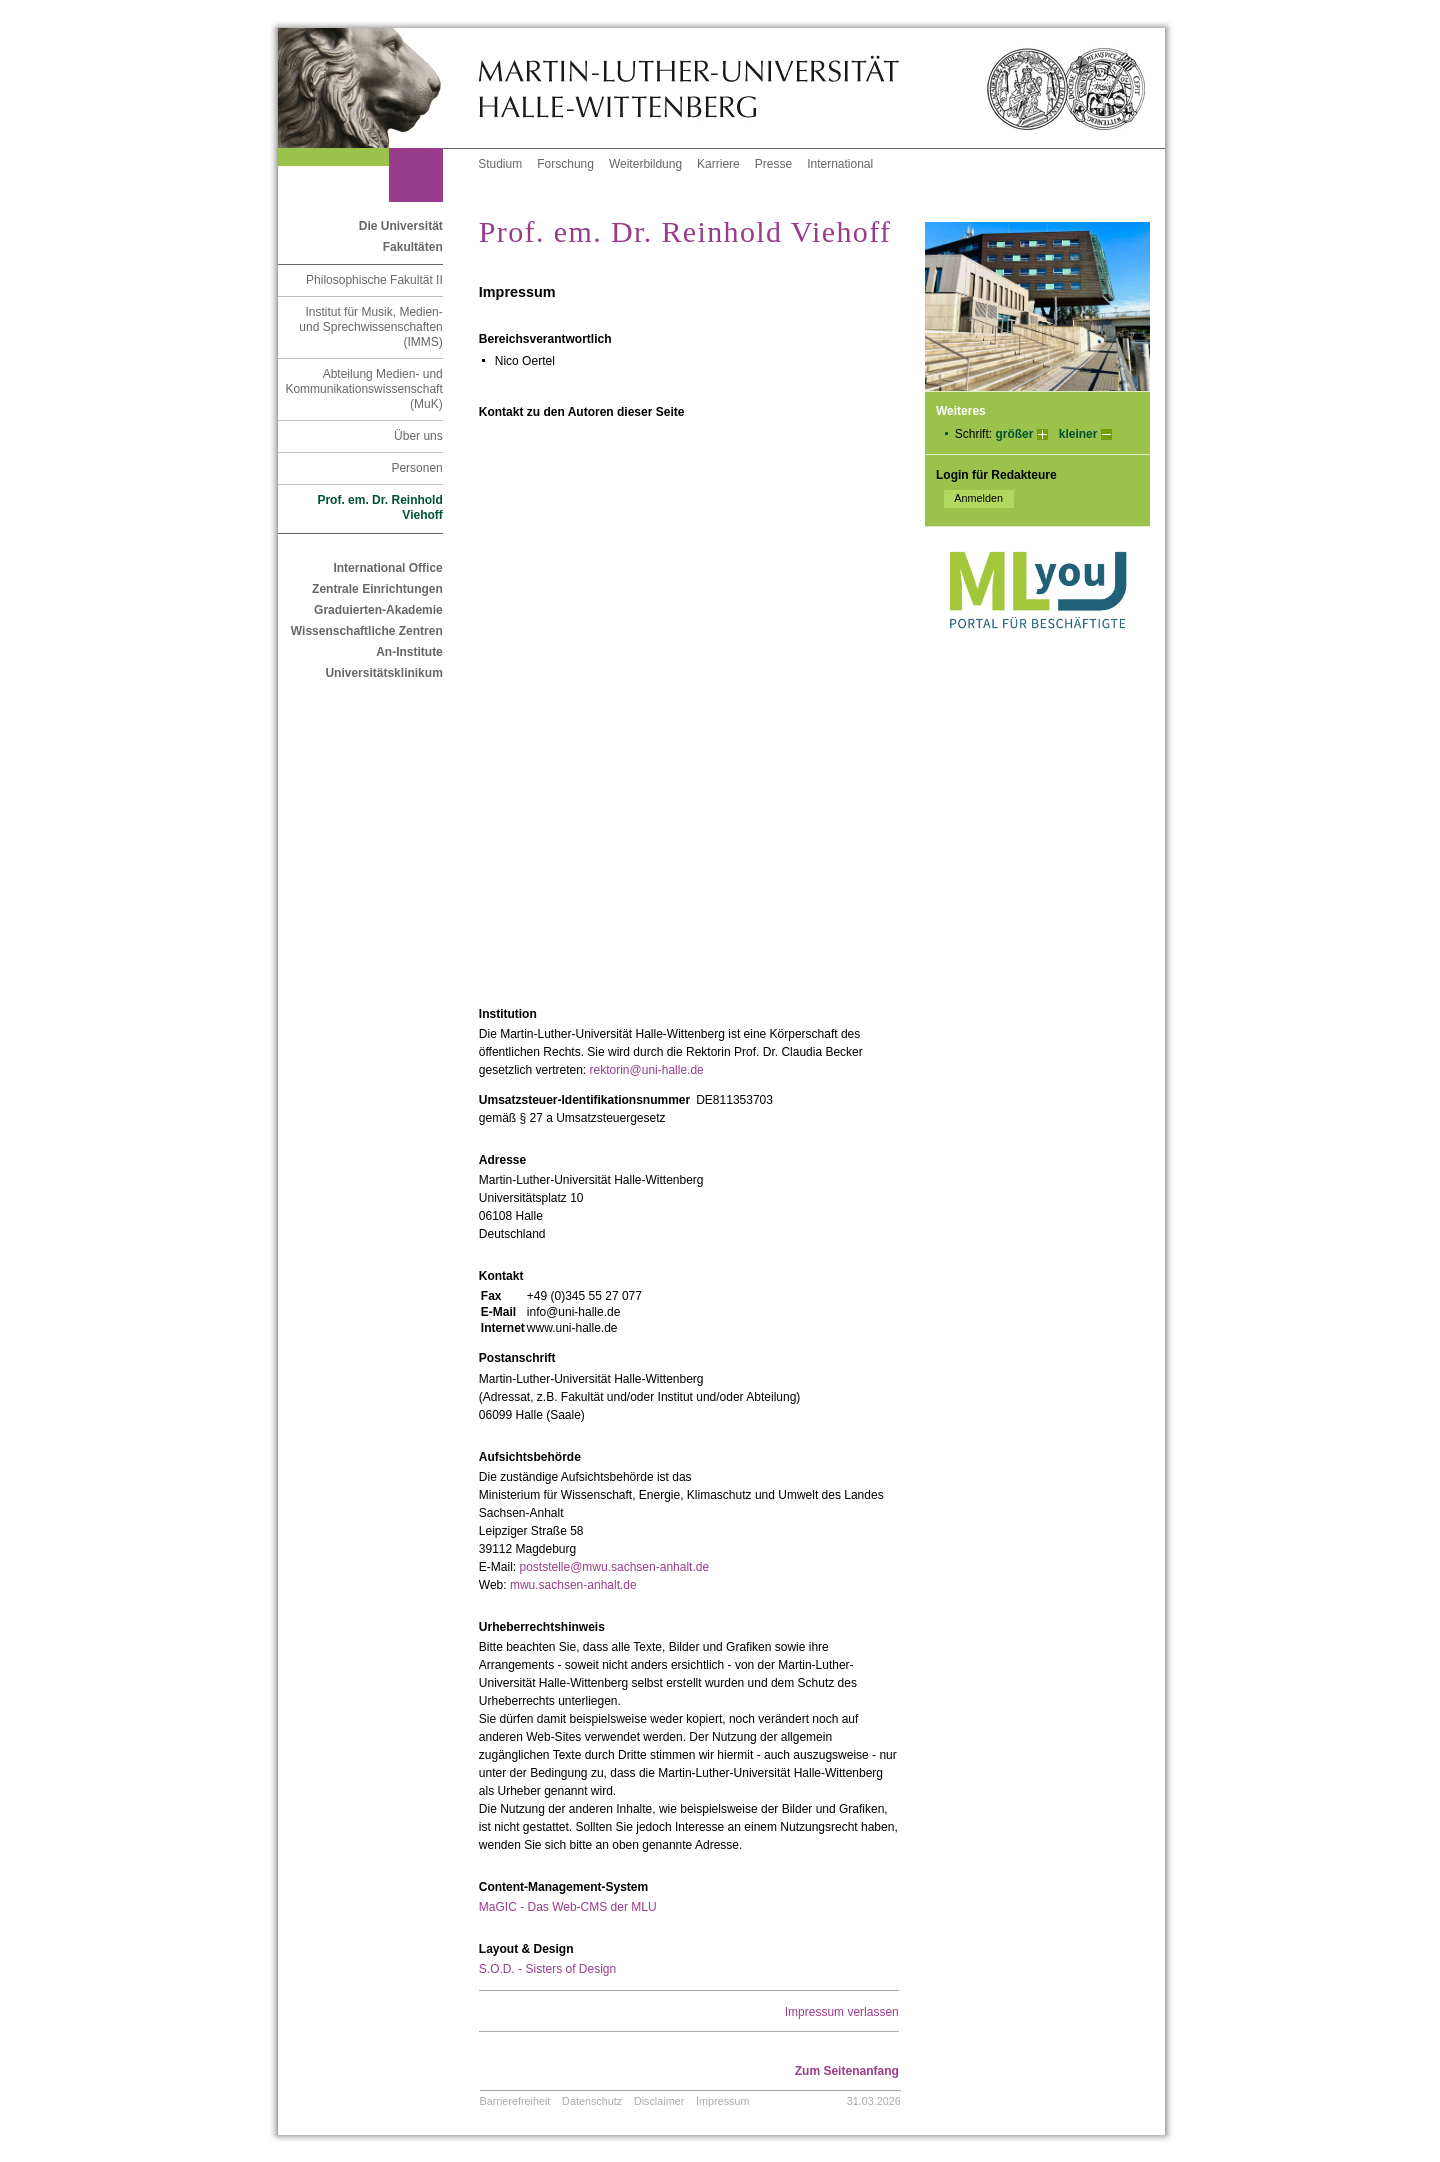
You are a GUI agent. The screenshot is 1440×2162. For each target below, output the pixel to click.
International (840, 164)
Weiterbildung (645, 164)
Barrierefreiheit (515, 2101)
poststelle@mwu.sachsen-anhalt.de (614, 1567)
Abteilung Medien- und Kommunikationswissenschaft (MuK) (363, 389)
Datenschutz (592, 2101)
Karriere (718, 164)
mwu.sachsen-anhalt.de (573, 1585)
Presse (773, 164)
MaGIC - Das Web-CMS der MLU (568, 1907)
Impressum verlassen (842, 2012)
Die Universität (401, 226)
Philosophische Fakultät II (374, 280)
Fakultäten (413, 247)
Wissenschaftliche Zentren (367, 631)
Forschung (565, 164)
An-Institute (409, 652)
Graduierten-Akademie (378, 610)
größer (1014, 434)
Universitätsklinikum (383, 673)
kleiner (1078, 434)
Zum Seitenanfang (847, 2071)
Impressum (722, 2101)
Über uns (418, 436)
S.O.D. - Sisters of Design (547, 1969)
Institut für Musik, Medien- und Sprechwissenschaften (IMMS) (370, 327)
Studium (500, 164)
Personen (416, 468)
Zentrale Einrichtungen (377, 589)
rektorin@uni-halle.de (647, 1070)
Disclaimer (659, 2101)
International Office (387, 568)
